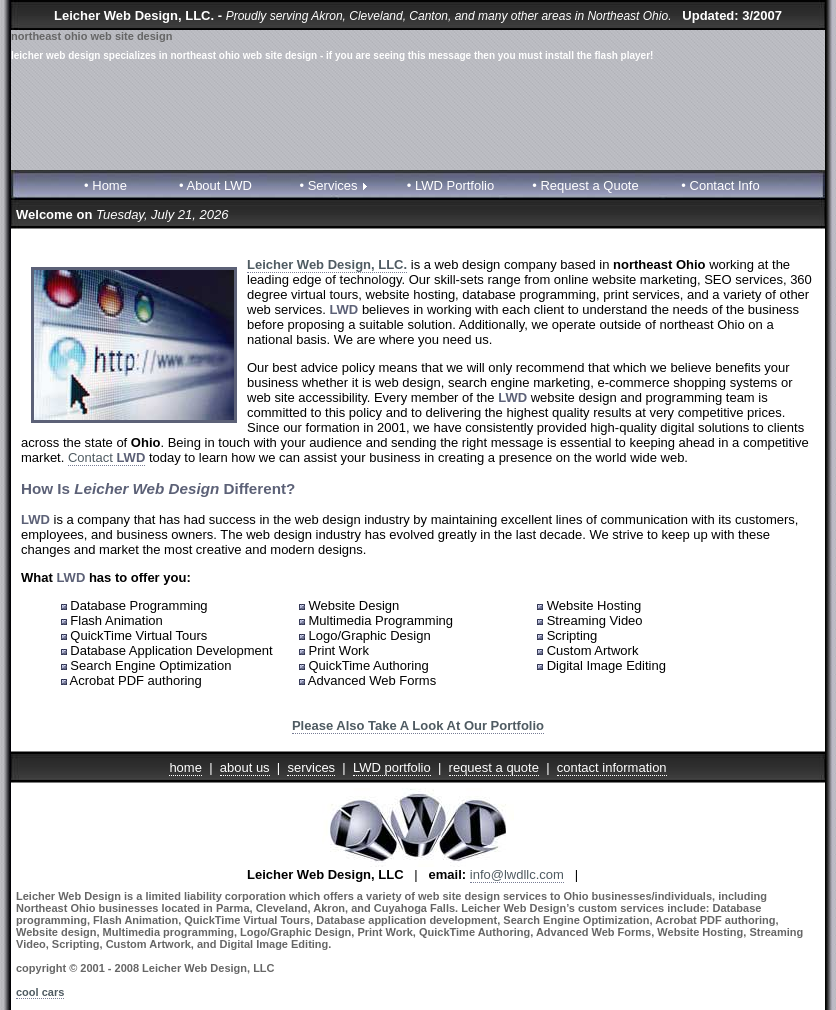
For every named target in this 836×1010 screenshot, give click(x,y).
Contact (106, 457)
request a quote (494, 767)
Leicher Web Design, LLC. (327, 264)
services (311, 767)
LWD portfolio (392, 767)
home (185, 767)
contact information (612, 767)
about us (245, 767)
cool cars (40, 992)
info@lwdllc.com (517, 874)
